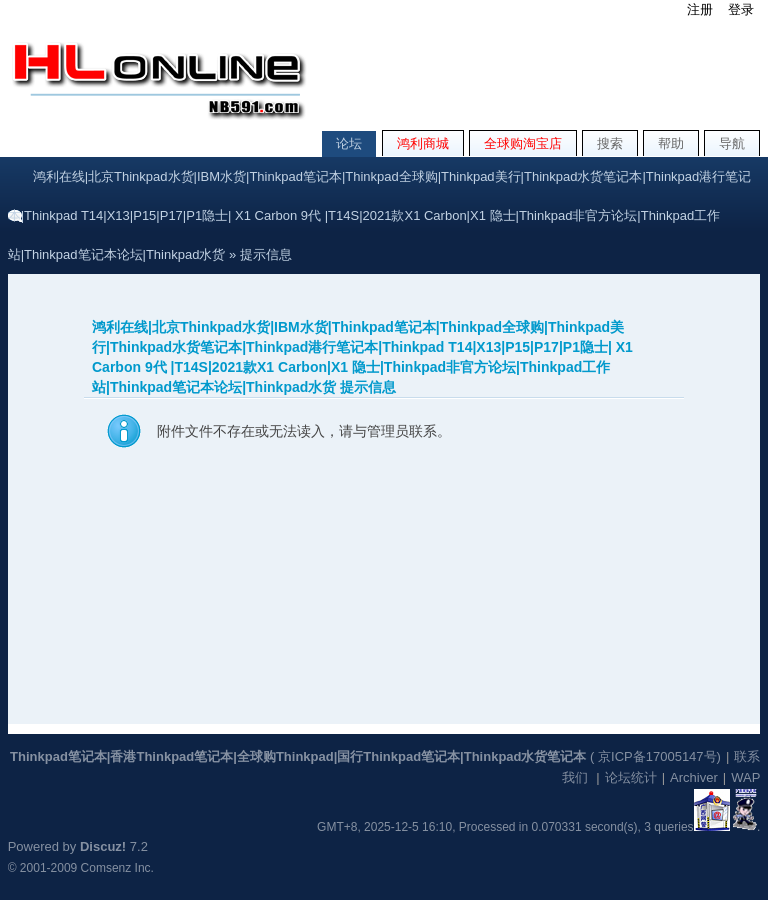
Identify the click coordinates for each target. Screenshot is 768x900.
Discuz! (103, 846)
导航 (732, 143)
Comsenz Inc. (117, 868)
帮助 (671, 143)
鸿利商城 (423, 143)
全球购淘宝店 (523, 143)
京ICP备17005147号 (657, 756)
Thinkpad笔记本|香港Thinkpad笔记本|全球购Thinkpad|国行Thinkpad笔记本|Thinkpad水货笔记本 (298, 756)
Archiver (694, 777)
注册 (700, 9)
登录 (741, 9)
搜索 (610, 143)
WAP (745, 777)
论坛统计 (631, 777)
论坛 (349, 143)
